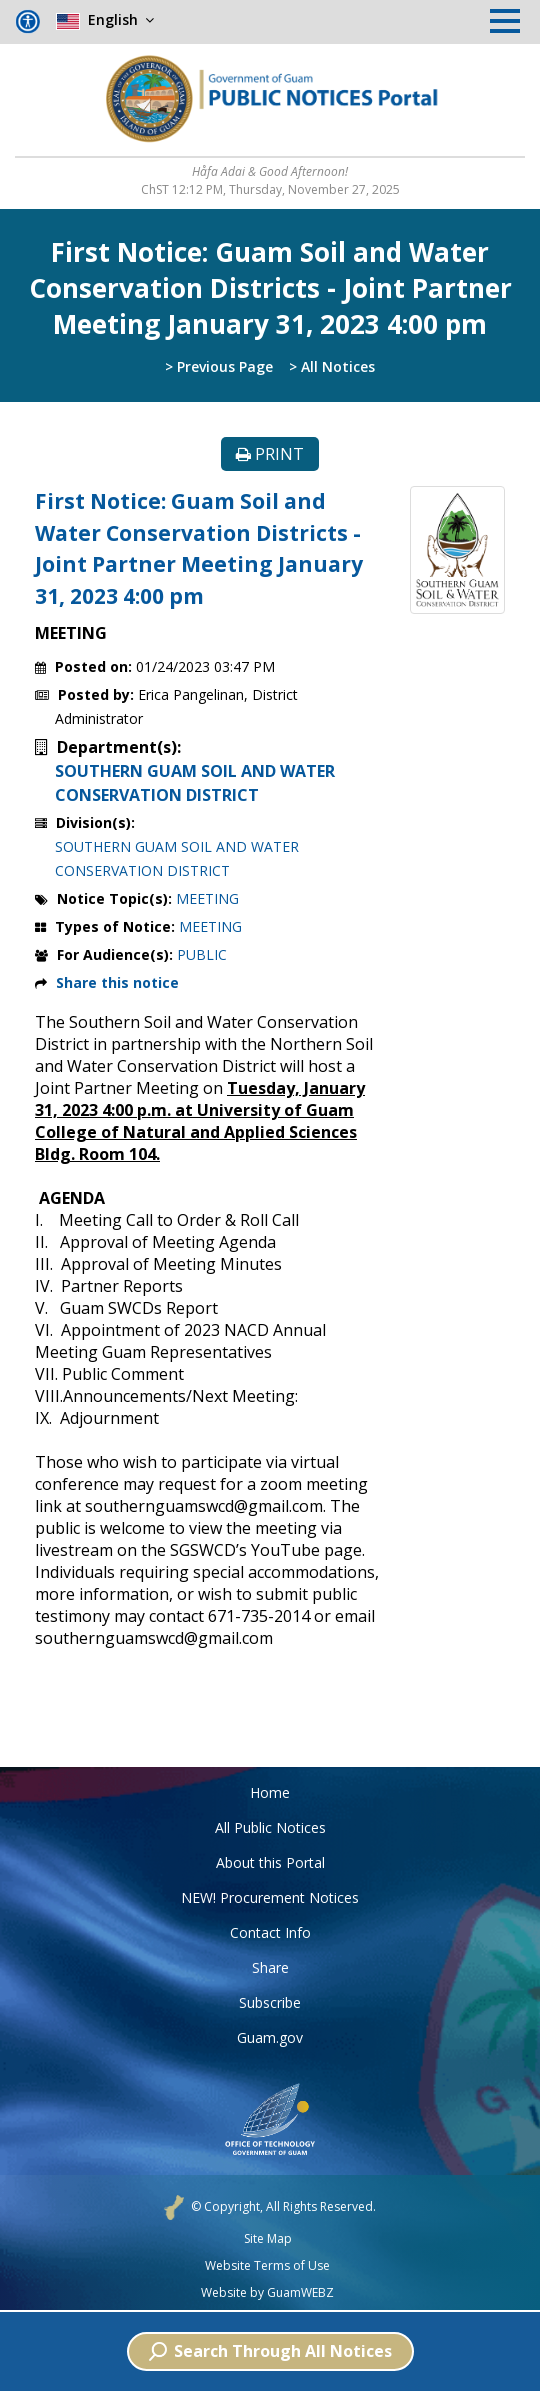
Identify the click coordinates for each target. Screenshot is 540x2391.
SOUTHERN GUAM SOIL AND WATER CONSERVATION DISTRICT (195, 783)
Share (270, 1967)
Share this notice (117, 982)
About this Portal (270, 1862)
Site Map (268, 2239)
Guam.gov (270, 2037)
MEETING (207, 898)
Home (270, 1792)
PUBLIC (202, 954)
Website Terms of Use (267, 2266)
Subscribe (270, 2002)
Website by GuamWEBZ (267, 2293)
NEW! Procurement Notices (270, 1897)
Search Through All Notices (270, 2351)
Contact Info (270, 1932)
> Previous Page (219, 366)
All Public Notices (270, 1827)
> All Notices (332, 366)
